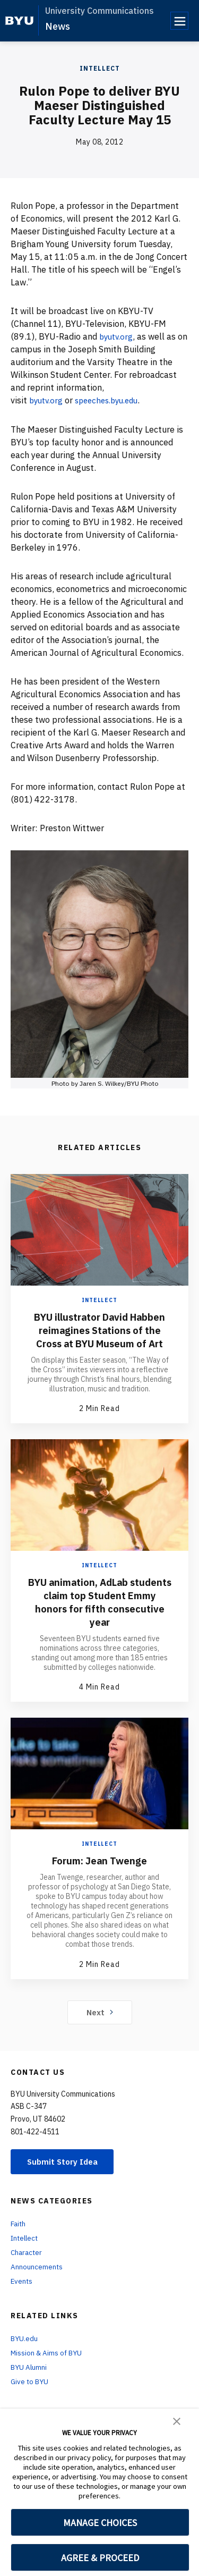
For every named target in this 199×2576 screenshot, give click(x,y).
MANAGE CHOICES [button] (100, 2522)
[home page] (19, 20)
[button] (176, 2420)
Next (99, 2025)
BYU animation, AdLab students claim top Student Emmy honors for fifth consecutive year (100, 1614)
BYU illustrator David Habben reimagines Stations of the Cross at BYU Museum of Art (99, 1336)
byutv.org (117, 336)
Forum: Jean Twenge (99, 1873)
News (57, 26)
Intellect (100, 68)
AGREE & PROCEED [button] (100, 2558)
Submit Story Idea (65, 2175)
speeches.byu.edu (113, 400)
